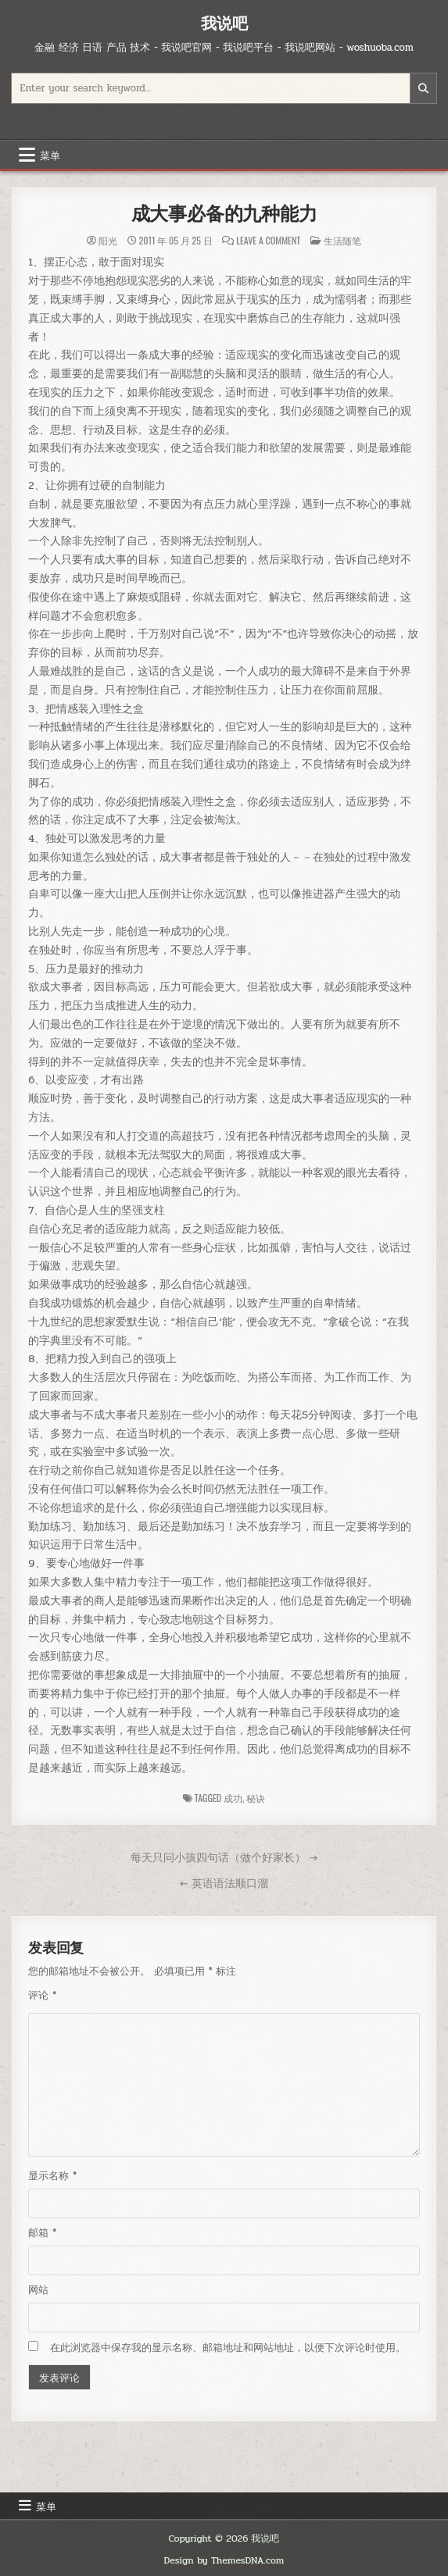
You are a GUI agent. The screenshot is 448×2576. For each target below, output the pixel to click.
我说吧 (224, 23)
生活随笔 (342, 240)
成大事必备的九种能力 (224, 214)
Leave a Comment (268, 240)
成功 (233, 1797)
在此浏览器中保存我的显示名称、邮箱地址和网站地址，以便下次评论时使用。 (228, 2348)
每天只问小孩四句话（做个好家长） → (224, 1857)
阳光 (108, 240)
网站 (38, 2290)
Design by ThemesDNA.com (224, 2560)
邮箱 (42, 2233)
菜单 (50, 154)
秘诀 (255, 1797)
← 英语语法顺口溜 (224, 1883)
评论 (42, 1995)
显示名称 (52, 2176)
